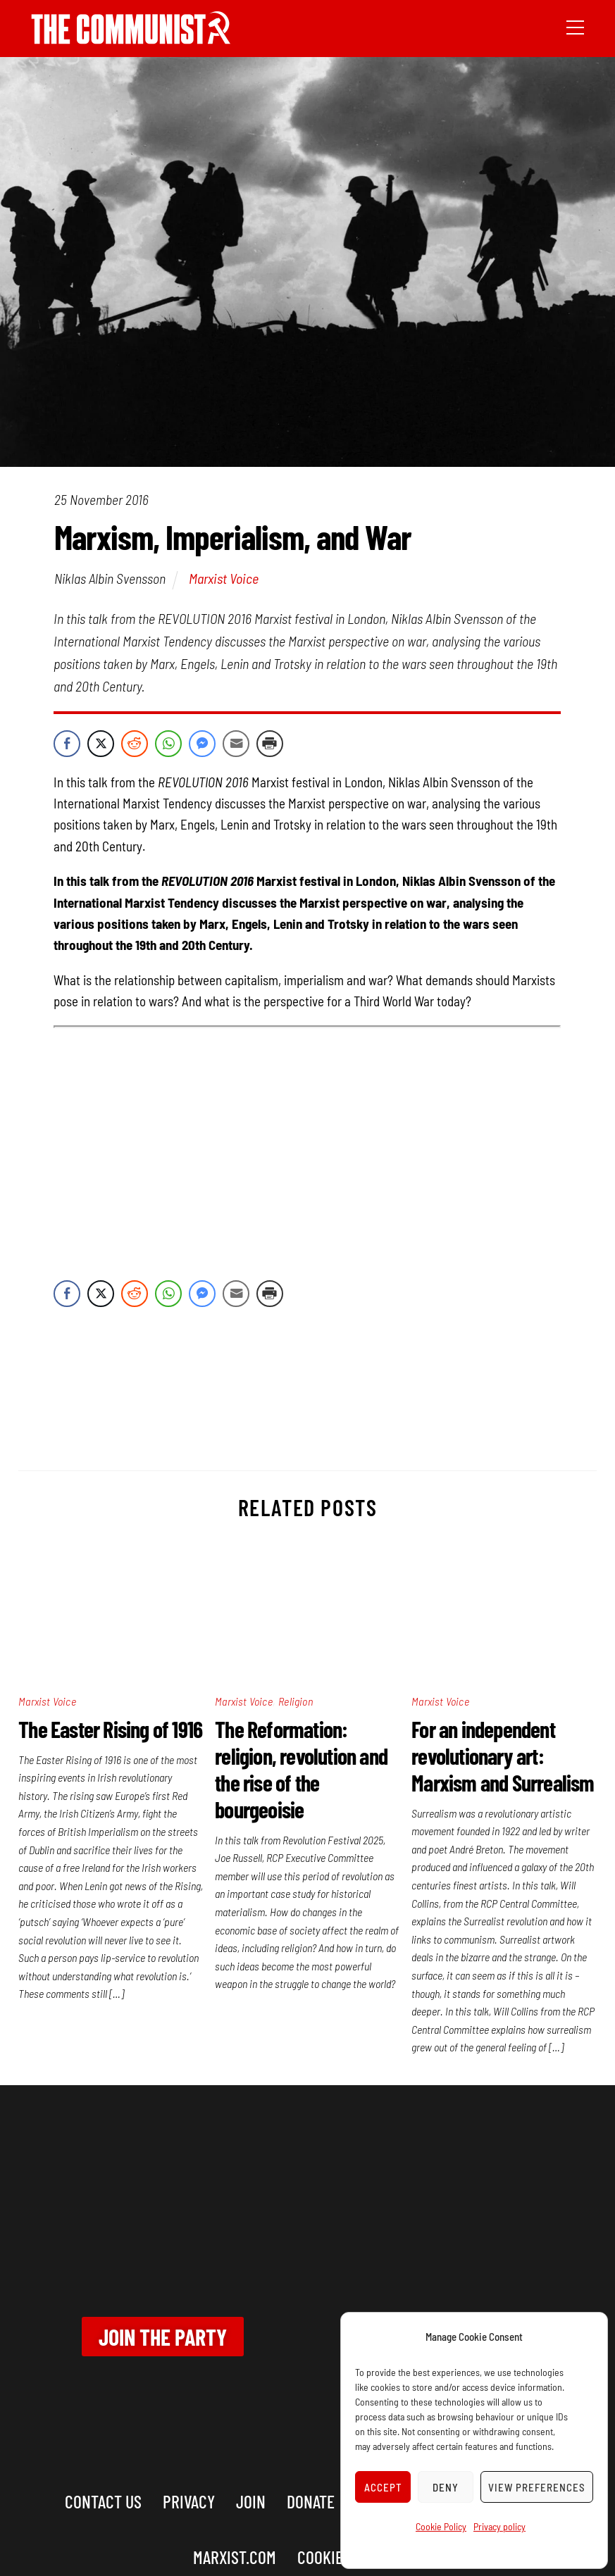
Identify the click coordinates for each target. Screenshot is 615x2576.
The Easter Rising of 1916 (110, 1728)
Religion (295, 1701)
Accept (383, 2487)
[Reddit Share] (134, 743)
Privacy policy (499, 2526)
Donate (311, 2501)
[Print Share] (269, 743)
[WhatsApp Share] (168, 743)
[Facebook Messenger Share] (202, 743)
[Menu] (575, 26)
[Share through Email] (236, 743)
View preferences (536, 2487)
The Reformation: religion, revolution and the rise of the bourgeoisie (301, 1768)
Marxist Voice (224, 578)
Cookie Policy (441, 2526)
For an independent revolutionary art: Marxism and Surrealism (502, 1755)
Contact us (103, 2501)
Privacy (189, 2501)
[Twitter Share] (100, 743)
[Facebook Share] (67, 743)
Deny (446, 2487)
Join (251, 2501)
